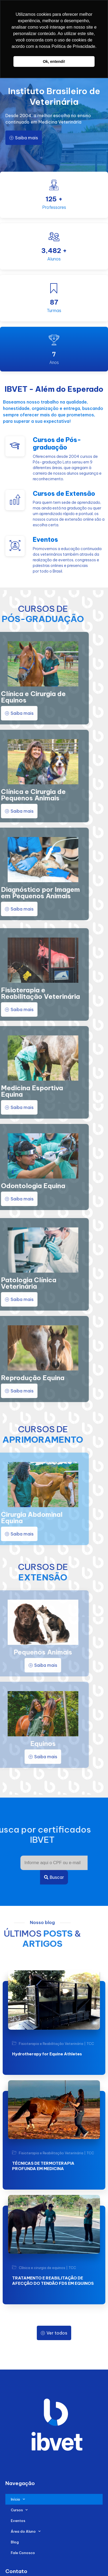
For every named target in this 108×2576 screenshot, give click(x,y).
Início (18, 2499)
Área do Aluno (26, 2531)
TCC (90, 2044)
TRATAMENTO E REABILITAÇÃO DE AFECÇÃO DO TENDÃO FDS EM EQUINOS (53, 2280)
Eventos (18, 2521)
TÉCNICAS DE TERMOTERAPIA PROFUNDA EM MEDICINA (43, 2166)
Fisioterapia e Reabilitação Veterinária (51, 2044)
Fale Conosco (23, 2553)
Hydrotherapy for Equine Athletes (47, 2053)
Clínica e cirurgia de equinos (42, 2268)
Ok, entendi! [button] (54, 61)
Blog (15, 2542)
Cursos (19, 2510)
